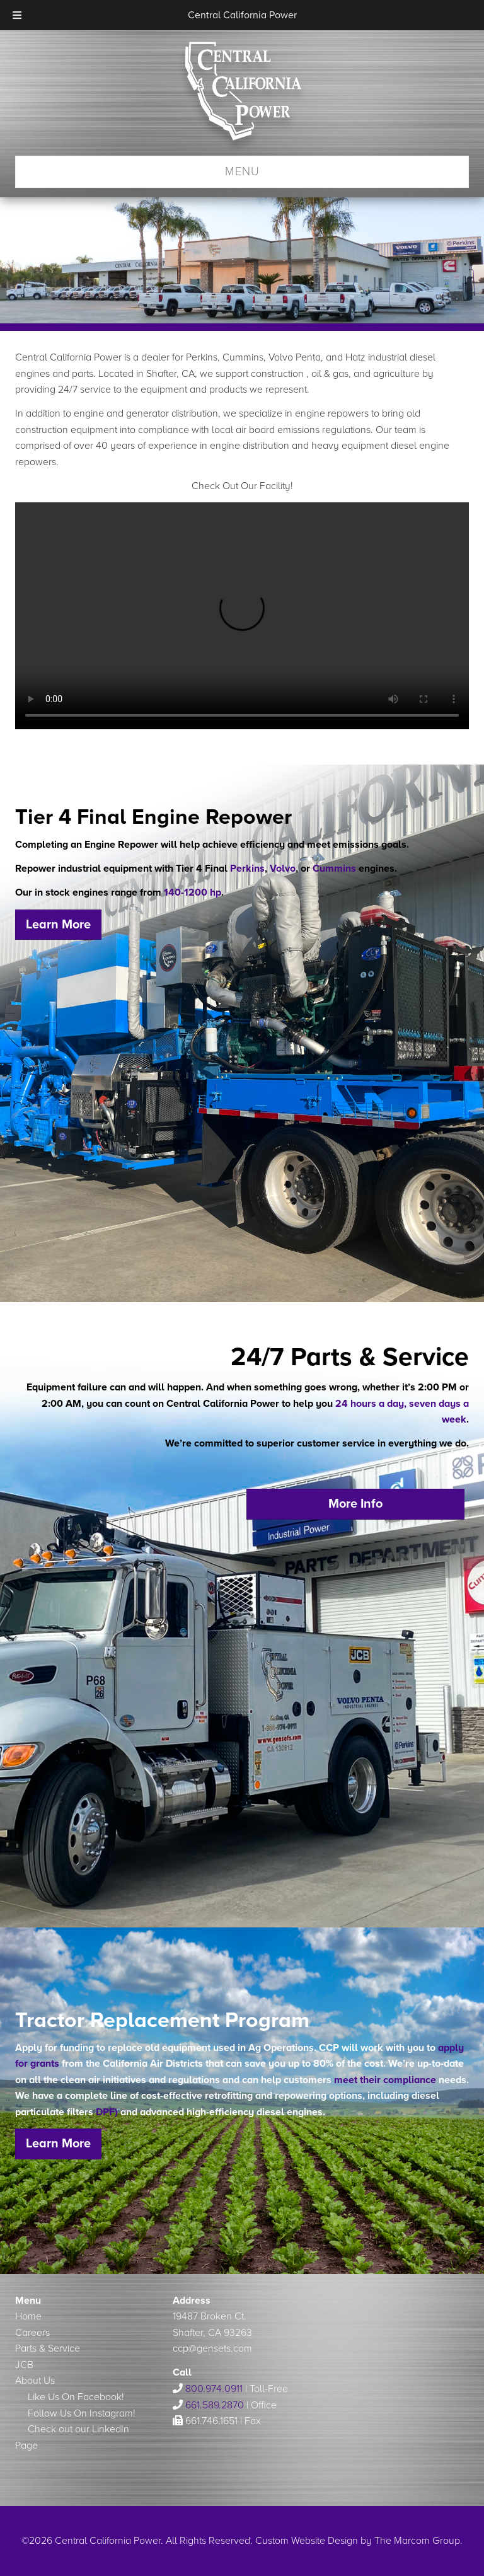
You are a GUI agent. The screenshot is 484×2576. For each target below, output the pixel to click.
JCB (24, 2365)
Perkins (247, 868)
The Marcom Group (417, 2540)
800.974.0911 (214, 2389)
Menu (242, 171)
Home (28, 2316)
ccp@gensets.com (212, 2348)
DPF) (108, 2112)
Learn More (58, 924)
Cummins (334, 868)
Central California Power (242, 98)
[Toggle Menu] (17, 15)
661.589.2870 (214, 2405)
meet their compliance (385, 2080)
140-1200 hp (192, 892)
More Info (355, 1503)
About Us (35, 2380)
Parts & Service (47, 2348)
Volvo (283, 868)
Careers (32, 2332)
